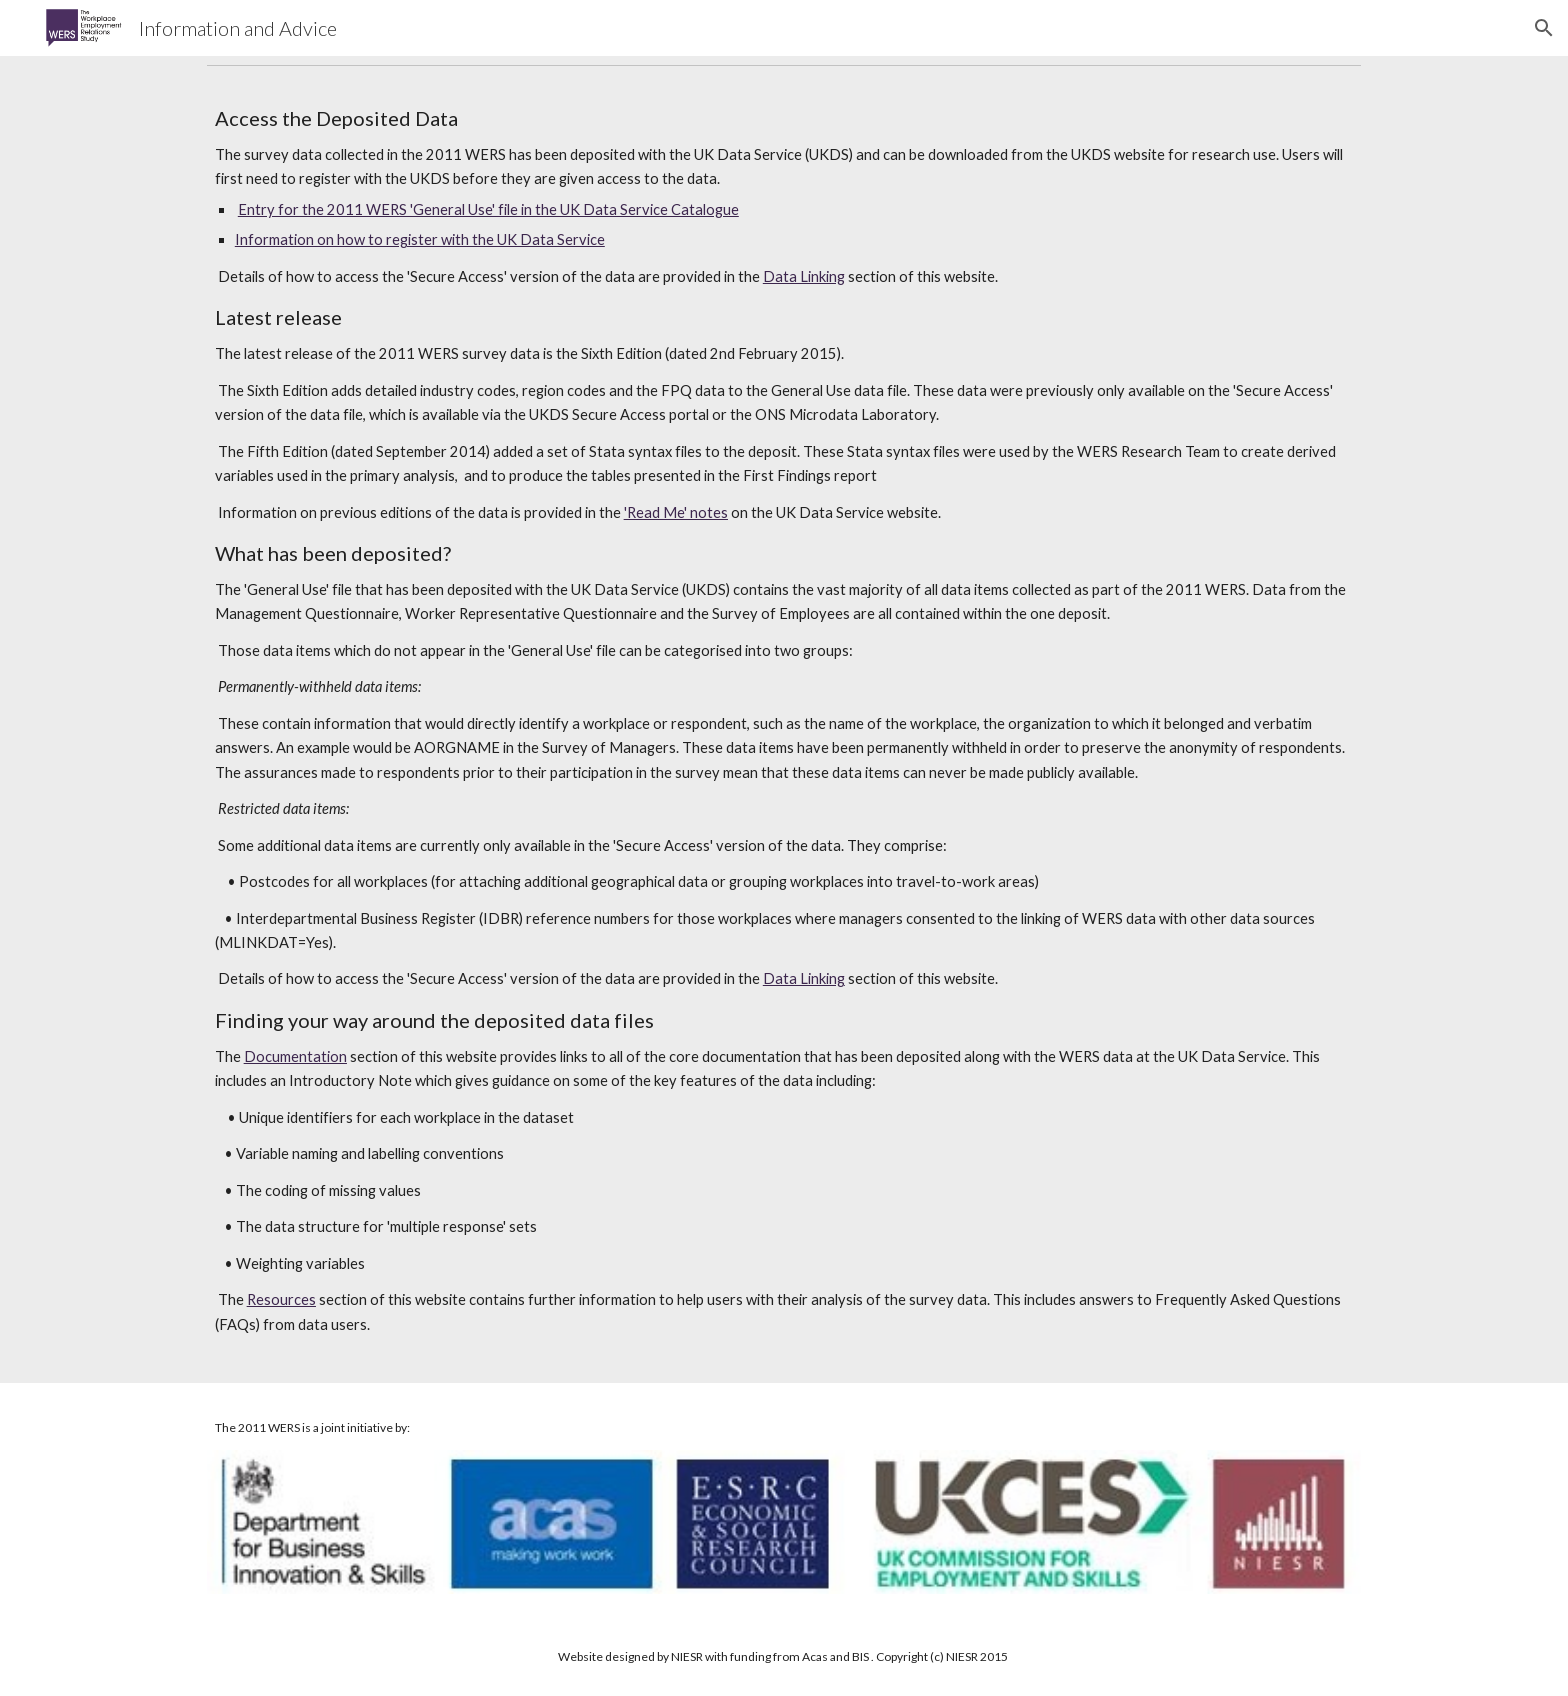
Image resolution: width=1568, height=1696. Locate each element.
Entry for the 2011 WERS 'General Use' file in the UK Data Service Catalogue (488, 209)
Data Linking (804, 276)
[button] (1544, 28)
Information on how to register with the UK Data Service (420, 239)
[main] (784, 728)
